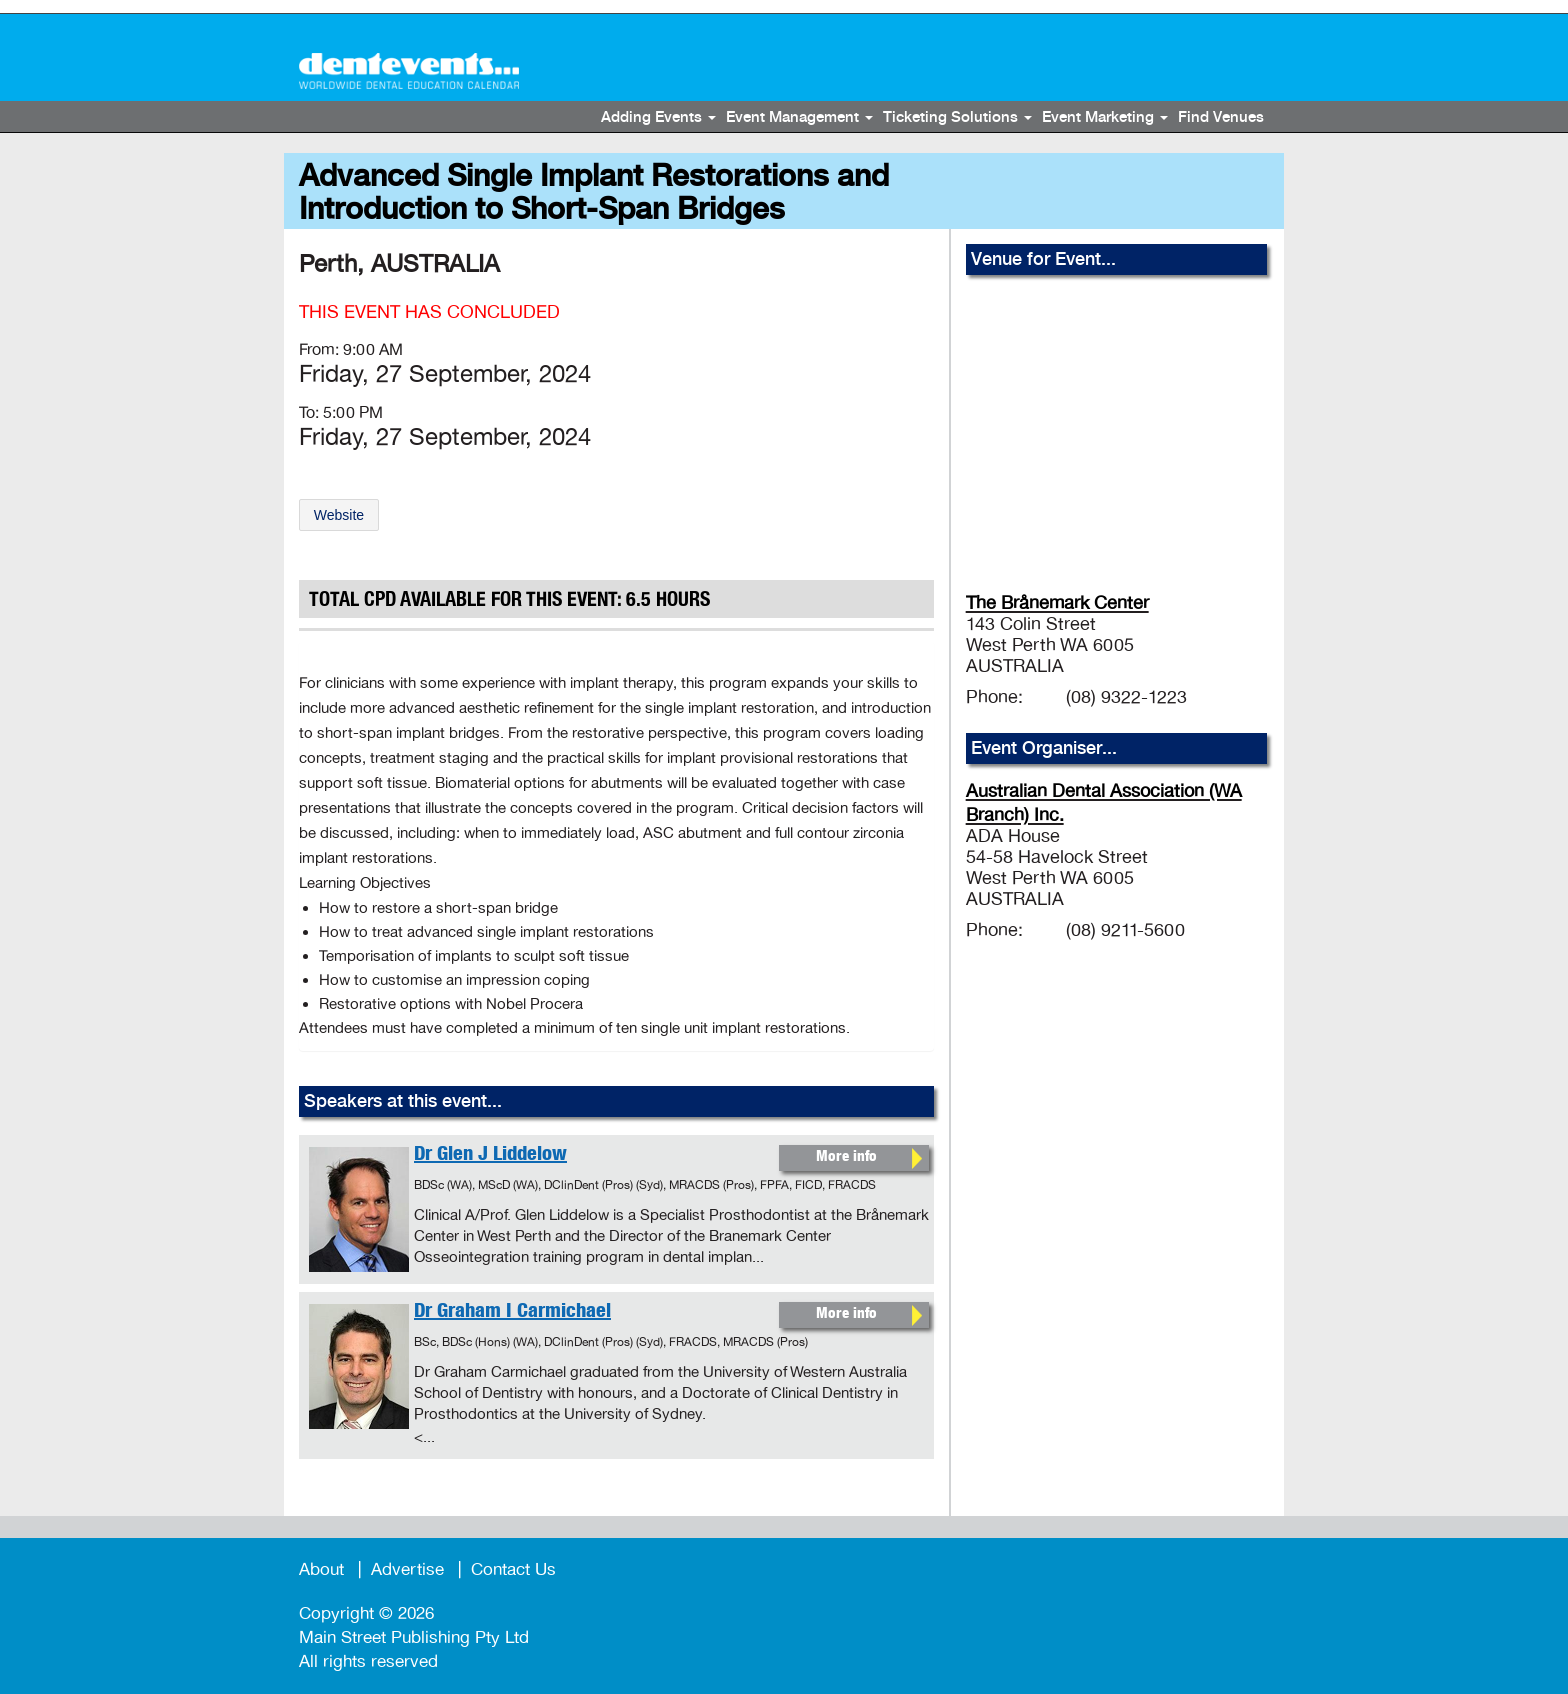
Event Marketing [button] (1105, 118)
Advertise (407, 1569)
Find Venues (1221, 118)
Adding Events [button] (658, 118)
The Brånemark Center (1057, 603)
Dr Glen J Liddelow (490, 1156)
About (321, 1569)
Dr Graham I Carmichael (512, 1313)
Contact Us (513, 1569)
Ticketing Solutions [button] (957, 118)
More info (846, 1157)
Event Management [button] (799, 118)
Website (339, 515)
